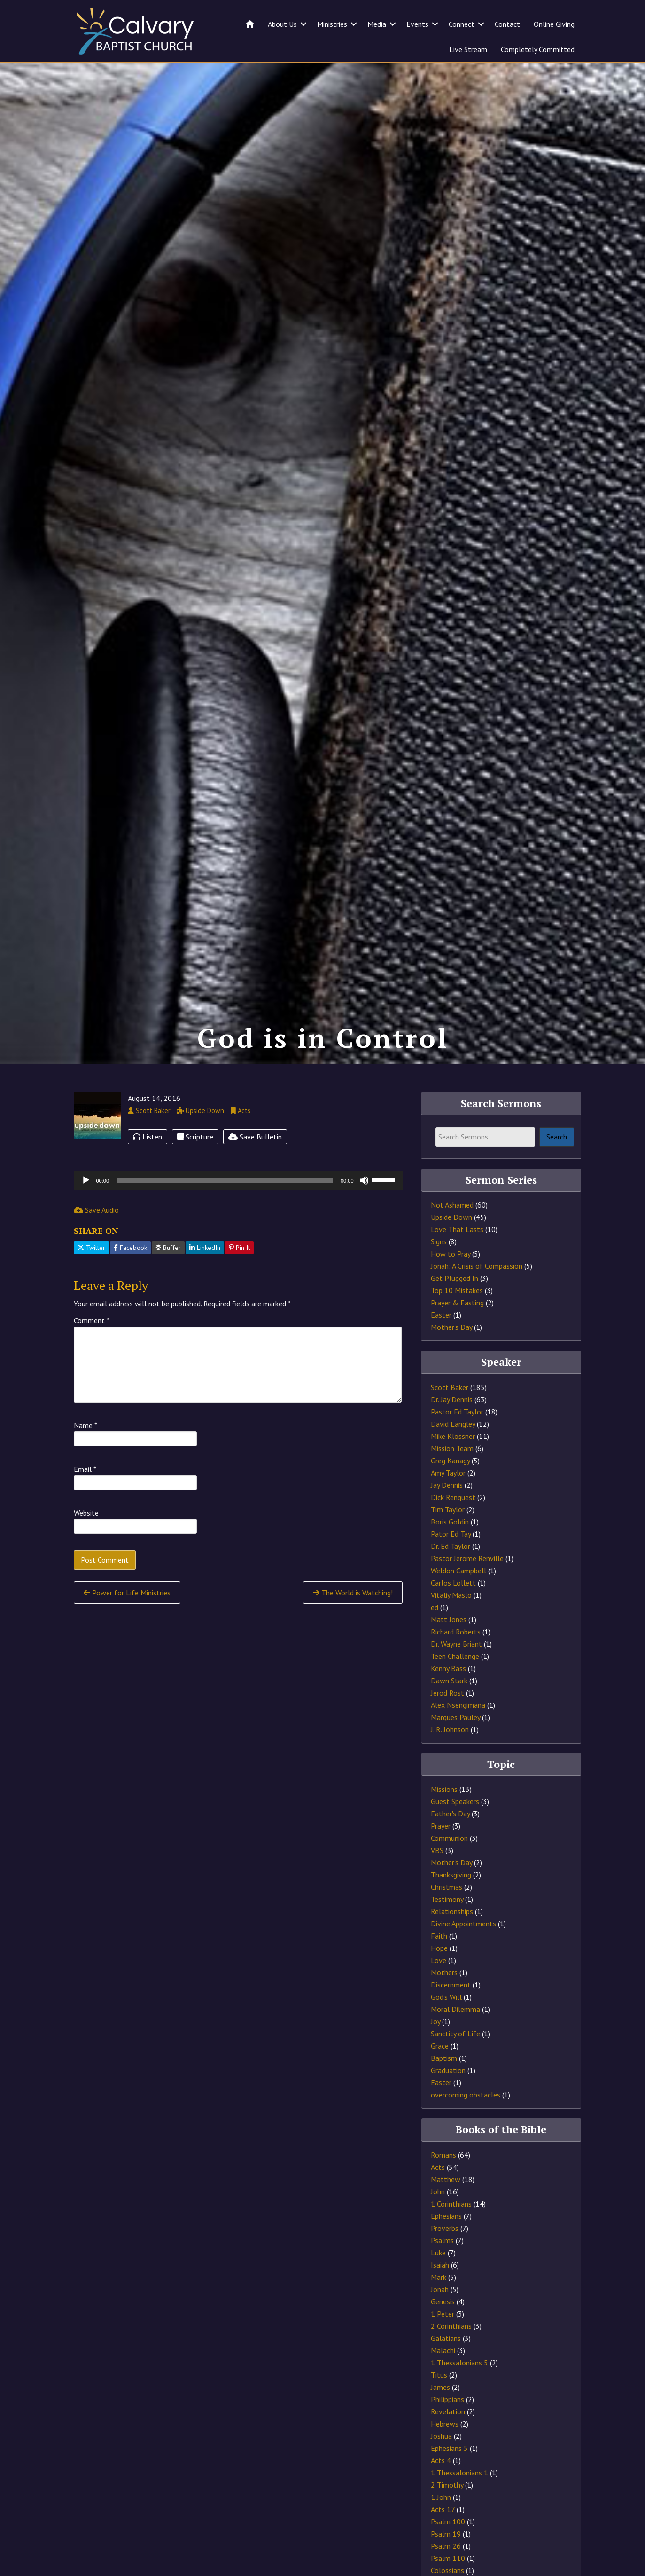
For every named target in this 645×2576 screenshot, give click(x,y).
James (440, 2416)
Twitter (91, 1277)
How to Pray (450, 1283)
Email (85, 1498)
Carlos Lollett (453, 1612)
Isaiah (440, 2294)
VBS (437, 1880)
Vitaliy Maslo (451, 1624)
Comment (91, 1350)
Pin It (239, 1277)
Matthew (445, 2209)
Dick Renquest (453, 1526)
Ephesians (446, 2245)
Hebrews (444, 2453)
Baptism (444, 2087)
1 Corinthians (451, 2233)
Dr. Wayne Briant (456, 1673)
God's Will (446, 2026)
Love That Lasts (457, 1259)
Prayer (441, 1855)
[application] (238, 1209)
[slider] (225, 1209)
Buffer (168, 1277)
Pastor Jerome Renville (467, 1588)
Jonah (440, 2319)
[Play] (86, 1209)
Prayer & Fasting (457, 1332)
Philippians (447, 2429)
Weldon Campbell (458, 1600)
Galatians (446, 2367)
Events (417, 24)
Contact (507, 24)
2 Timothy (447, 2514)
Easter (441, 1344)
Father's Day (450, 1843)
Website (86, 1542)
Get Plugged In (454, 1307)
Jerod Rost (447, 1722)
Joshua (441, 2465)
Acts (438, 2196)
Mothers (444, 2002)
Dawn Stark (449, 1710)
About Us (282, 24)
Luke (438, 2282)
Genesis (443, 2331)
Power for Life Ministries (127, 1622)
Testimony (447, 1928)
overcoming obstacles (465, 2124)
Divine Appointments (463, 1953)
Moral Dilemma (455, 2038)
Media (376, 24)
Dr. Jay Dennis (452, 1429)
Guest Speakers (455, 1831)
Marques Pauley (455, 1746)
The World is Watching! (353, 1622)
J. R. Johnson (450, 1759)
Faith (439, 1965)
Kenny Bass (448, 1698)
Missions (444, 1818)
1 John (441, 2526)
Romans (443, 2184)
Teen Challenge (455, 1685)
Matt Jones (448, 1649)
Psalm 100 (448, 2551)
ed (434, 1636)
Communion (449, 1867)
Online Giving (554, 24)
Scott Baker (449, 1417)
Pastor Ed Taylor (457, 1441)
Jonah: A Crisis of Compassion (476, 1295)
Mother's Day (451, 1356)
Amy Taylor (448, 1502)
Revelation (448, 2441)
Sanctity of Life (455, 2063)
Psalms (442, 2270)
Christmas (446, 1916)
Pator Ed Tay (451, 1563)
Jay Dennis (447, 1514)
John (438, 2221)
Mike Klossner (453, 1465)
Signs (439, 1271)
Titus (439, 2404)
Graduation (448, 2100)
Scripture (195, 1165)
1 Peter (442, 2343)
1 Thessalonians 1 (459, 2502)
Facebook (130, 1277)
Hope (439, 1977)
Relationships (452, 1941)
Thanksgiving (451, 1904)
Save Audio (96, 1239)
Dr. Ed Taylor (450, 1575)
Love (438, 1990)
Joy (435, 2051)
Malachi (443, 2380)
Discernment (451, 2014)
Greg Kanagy (450, 1490)
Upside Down (451, 1246)
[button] (303, 24)
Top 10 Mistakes (457, 1320)
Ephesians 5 (449, 2477)
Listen (147, 1165)
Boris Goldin (450, 1551)
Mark (438, 2306)
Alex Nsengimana (458, 1734)
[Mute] (364, 1209)
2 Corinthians (451, 2355)
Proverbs (444, 2257)
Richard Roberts (456, 1661)
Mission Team (452, 1478)
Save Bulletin (255, 1165)
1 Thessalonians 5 (459, 2392)
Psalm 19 (446, 2563)
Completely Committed (538, 49)
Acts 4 (441, 2490)
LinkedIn (204, 1277)
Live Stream (468, 49)
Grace (440, 2075)
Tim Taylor (448, 1539)
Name (85, 1455)
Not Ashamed (452, 1234)
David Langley (453, 1453)
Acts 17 (443, 2539)
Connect (461, 24)
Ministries (332, 24)
